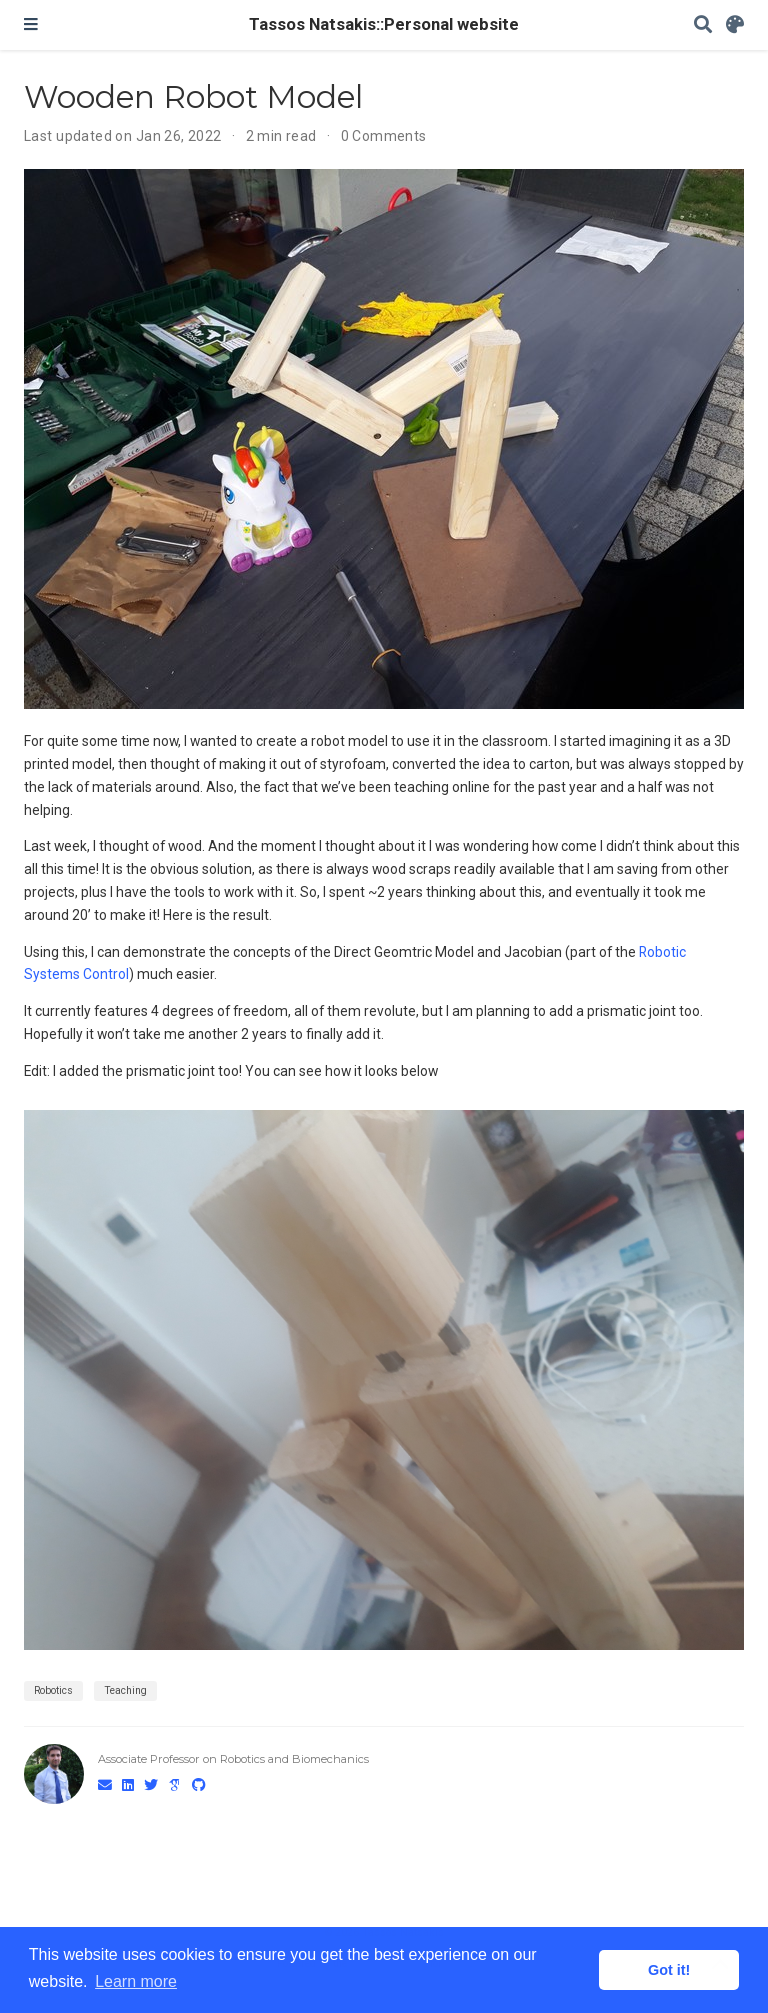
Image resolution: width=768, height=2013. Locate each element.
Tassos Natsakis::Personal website (384, 24)
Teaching (125, 1690)
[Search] (703, 25)
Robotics (53, 1690)
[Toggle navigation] (31, 25)
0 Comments (384, 136)
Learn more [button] (136, 1981)
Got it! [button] (669, 1970)
